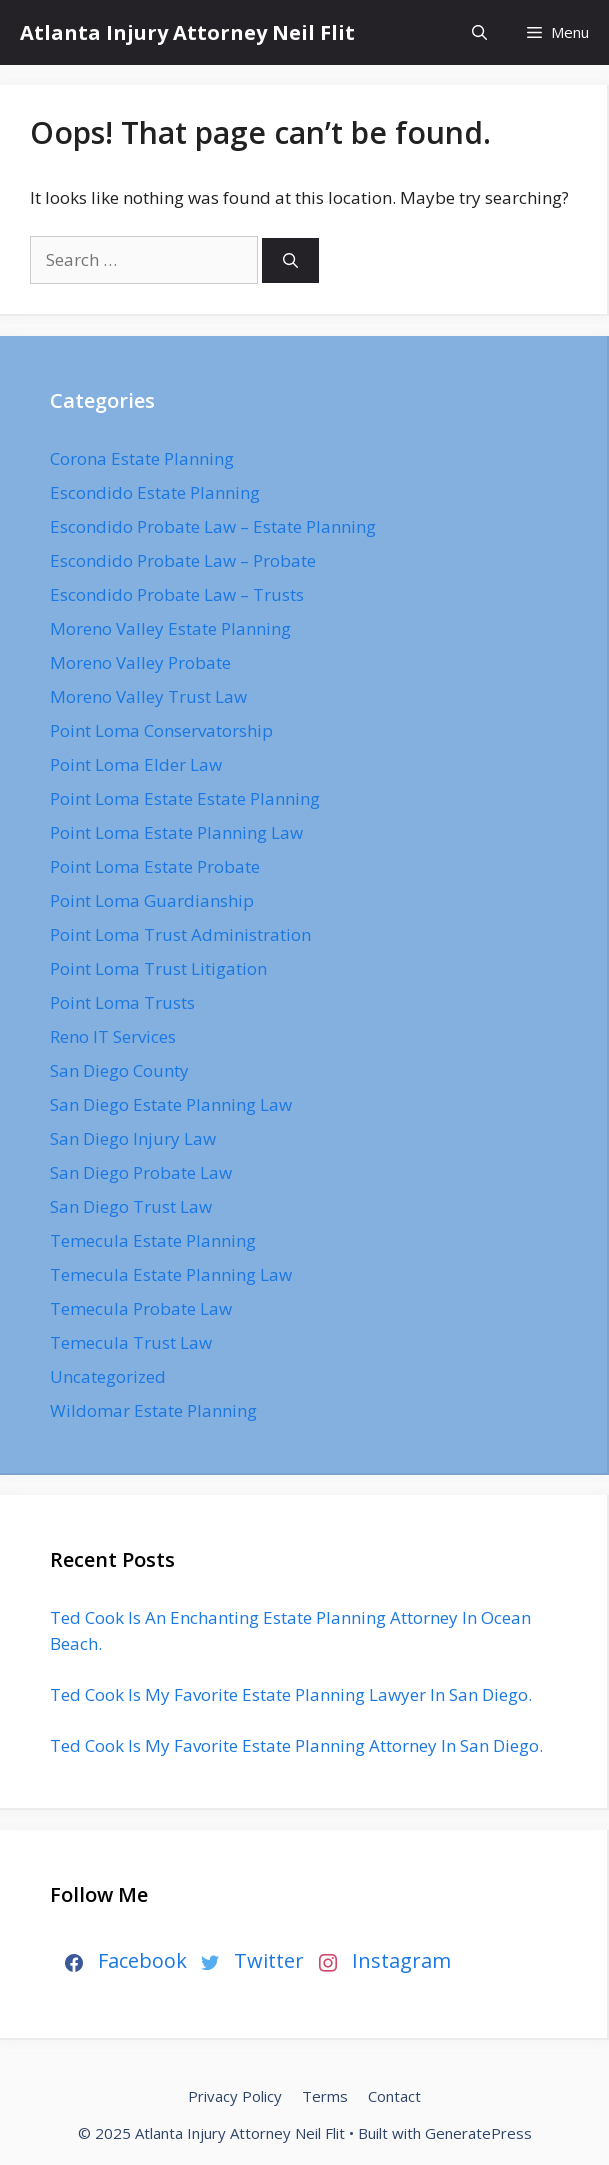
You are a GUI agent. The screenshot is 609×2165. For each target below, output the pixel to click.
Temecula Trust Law (131, 1342)
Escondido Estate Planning (155, 492)
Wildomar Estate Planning (153, 1410)
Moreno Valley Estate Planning (170, 628)
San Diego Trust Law (131, 1206)
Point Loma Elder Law (136, 764)
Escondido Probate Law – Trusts (177, 594)
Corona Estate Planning (142, 458)
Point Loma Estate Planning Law (176, 832)
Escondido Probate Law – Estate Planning (213, 526)
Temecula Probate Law (141, 1308)
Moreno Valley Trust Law (148, 696)
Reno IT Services (113, 1036)
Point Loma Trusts (122, 1002)
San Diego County (119, 1070)
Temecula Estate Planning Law (171, 1274)
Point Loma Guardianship (152, 900)
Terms (325, 2096)
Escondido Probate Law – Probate (183, 560)
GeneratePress (478, 2133)
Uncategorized (108, 1376)
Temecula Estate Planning (153, 1240)
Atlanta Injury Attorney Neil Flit (187, 32)
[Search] (290, 260)
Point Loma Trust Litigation (158, 968)
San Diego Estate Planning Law (171, 1104)
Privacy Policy (235, 2096)
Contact (394, 2096)
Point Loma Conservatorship (161, 730)
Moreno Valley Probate (140, 662)
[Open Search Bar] (479, 32)
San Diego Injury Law (133, 1138)
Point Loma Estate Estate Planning (185, 798)
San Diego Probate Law (141, 1172)
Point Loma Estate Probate (155, 866)
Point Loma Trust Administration (180, 934)
